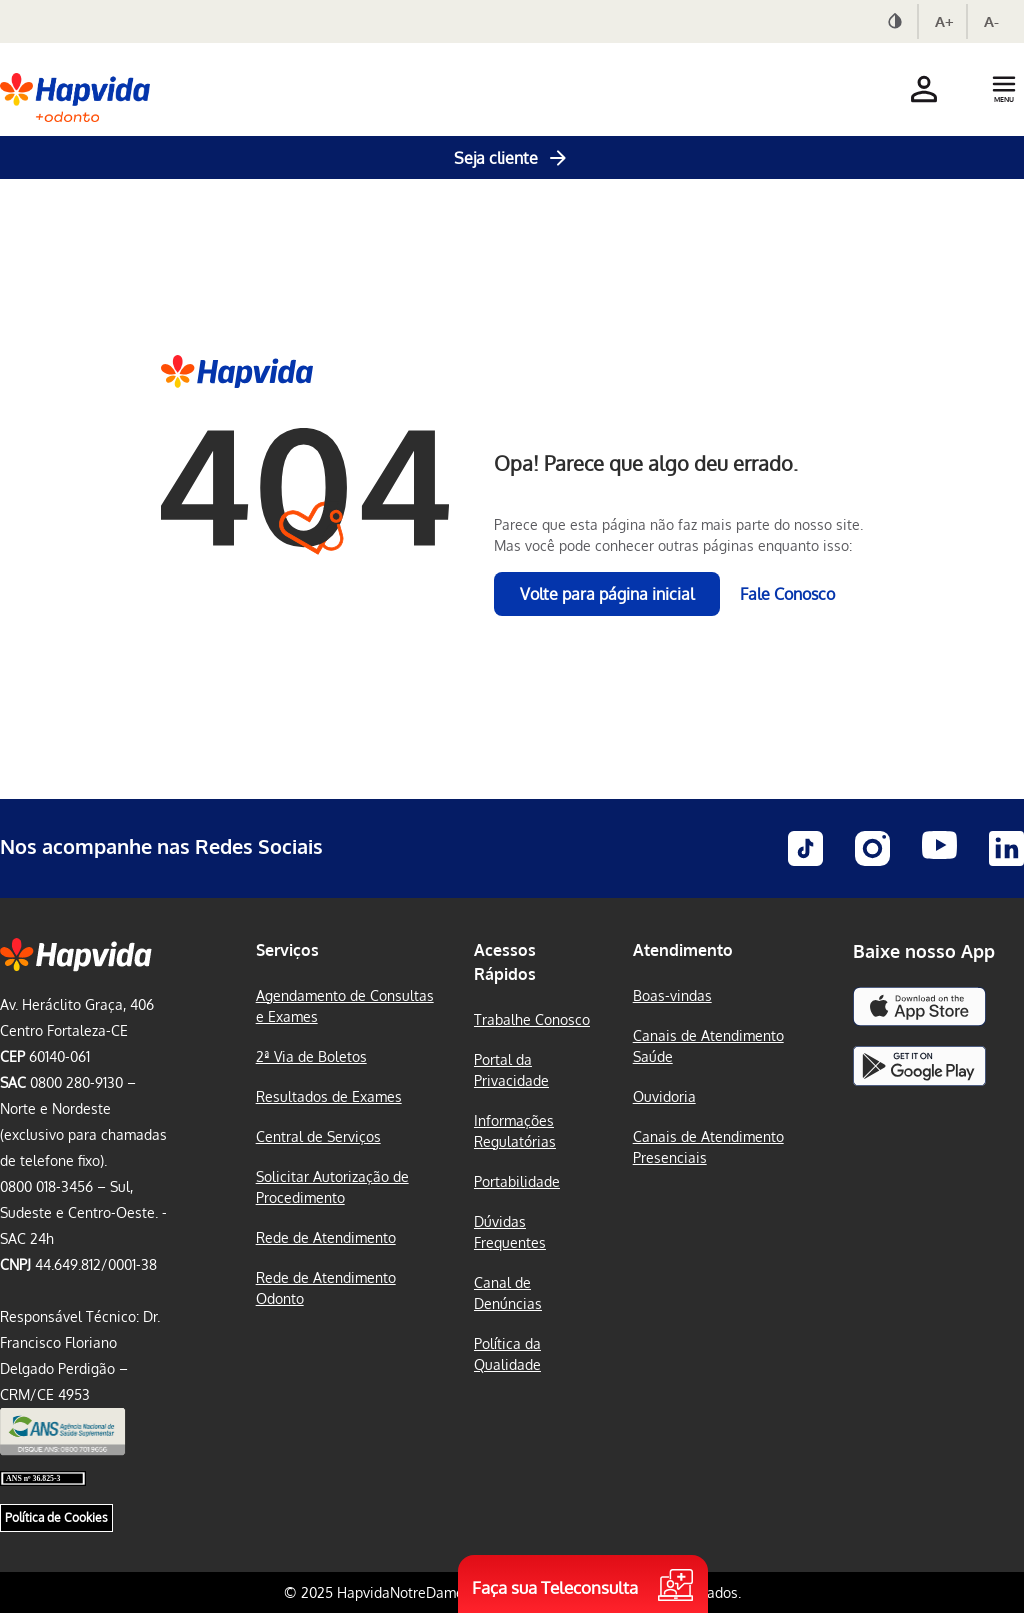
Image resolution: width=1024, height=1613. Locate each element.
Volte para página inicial (607, 594)
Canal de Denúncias (508, 1293)
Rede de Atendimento (326, 1237)
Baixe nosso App (924, 951)
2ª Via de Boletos (311, 1056)
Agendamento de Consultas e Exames (345, 1006)
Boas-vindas (672, 995)
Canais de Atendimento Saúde (708, 1046)
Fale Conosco (787, 594)
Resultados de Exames (329, 1096)
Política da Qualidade (507, 1354)
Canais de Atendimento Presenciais (708, 1147)
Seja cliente (512, 158)
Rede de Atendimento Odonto (326, 1288)
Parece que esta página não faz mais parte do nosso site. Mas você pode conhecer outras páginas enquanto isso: (678, 535)
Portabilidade (517, 1181)
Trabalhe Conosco (532, 1019)
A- (991, 21)
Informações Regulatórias (515, 1131)
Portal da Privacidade (511, 1070)
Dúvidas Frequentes (510, 1232)
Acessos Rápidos (505, 962)
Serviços (287, 950)
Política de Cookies (56, 1517)
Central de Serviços (318, 1136)
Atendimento (683, 950)
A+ (944, 21)
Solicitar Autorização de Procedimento (332, 1187)
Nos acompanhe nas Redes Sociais (161, 846)
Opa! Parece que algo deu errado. (646, 463)
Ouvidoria (664, 1096)
